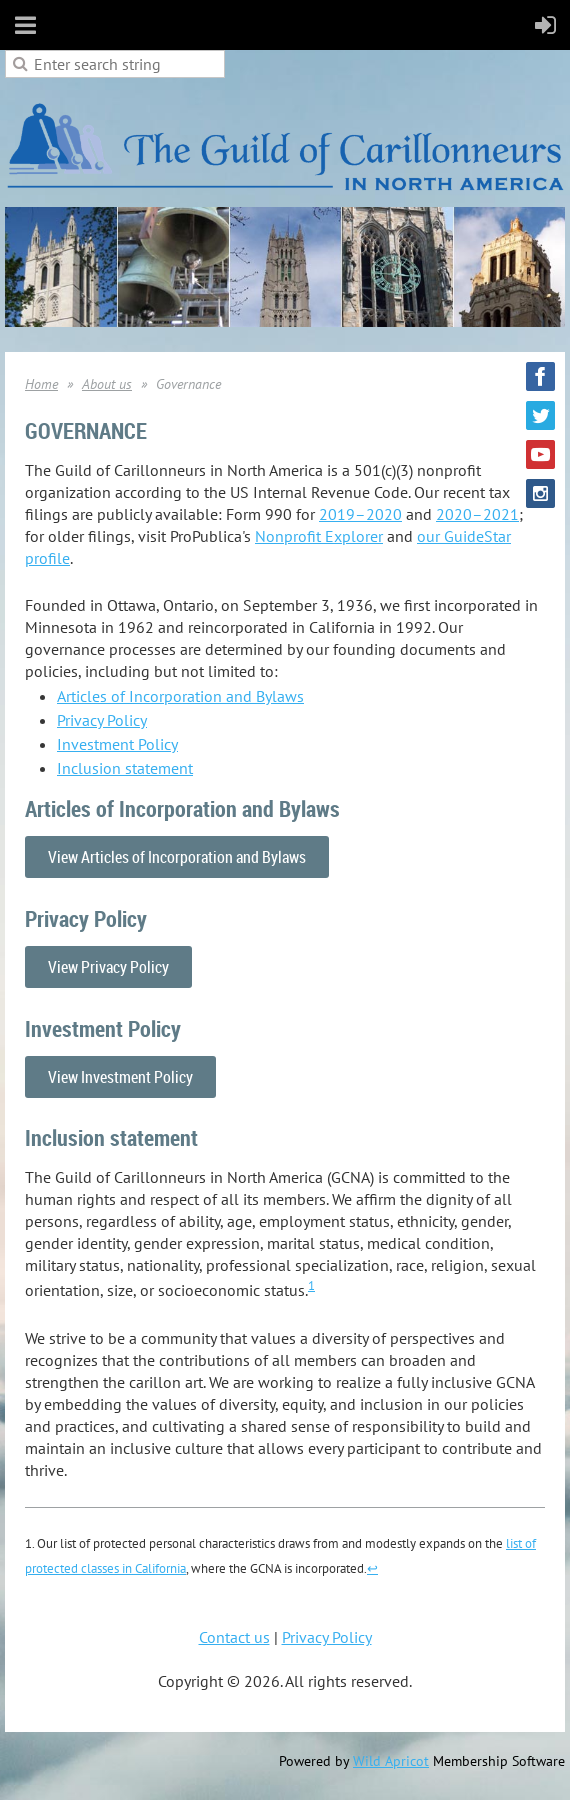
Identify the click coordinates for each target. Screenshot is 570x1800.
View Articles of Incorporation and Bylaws (177, 857)
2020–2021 (477, 514)
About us (107, 384)
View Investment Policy (120, 1077)
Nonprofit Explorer (319, 536)
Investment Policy (117, 744)
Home (41, 384)
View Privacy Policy (108, 967)
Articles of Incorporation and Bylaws (180, 696)
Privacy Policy (102, 720)
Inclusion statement (125, 768)
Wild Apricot (391, 1761)
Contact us (234, 1637)
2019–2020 (360, 514)
